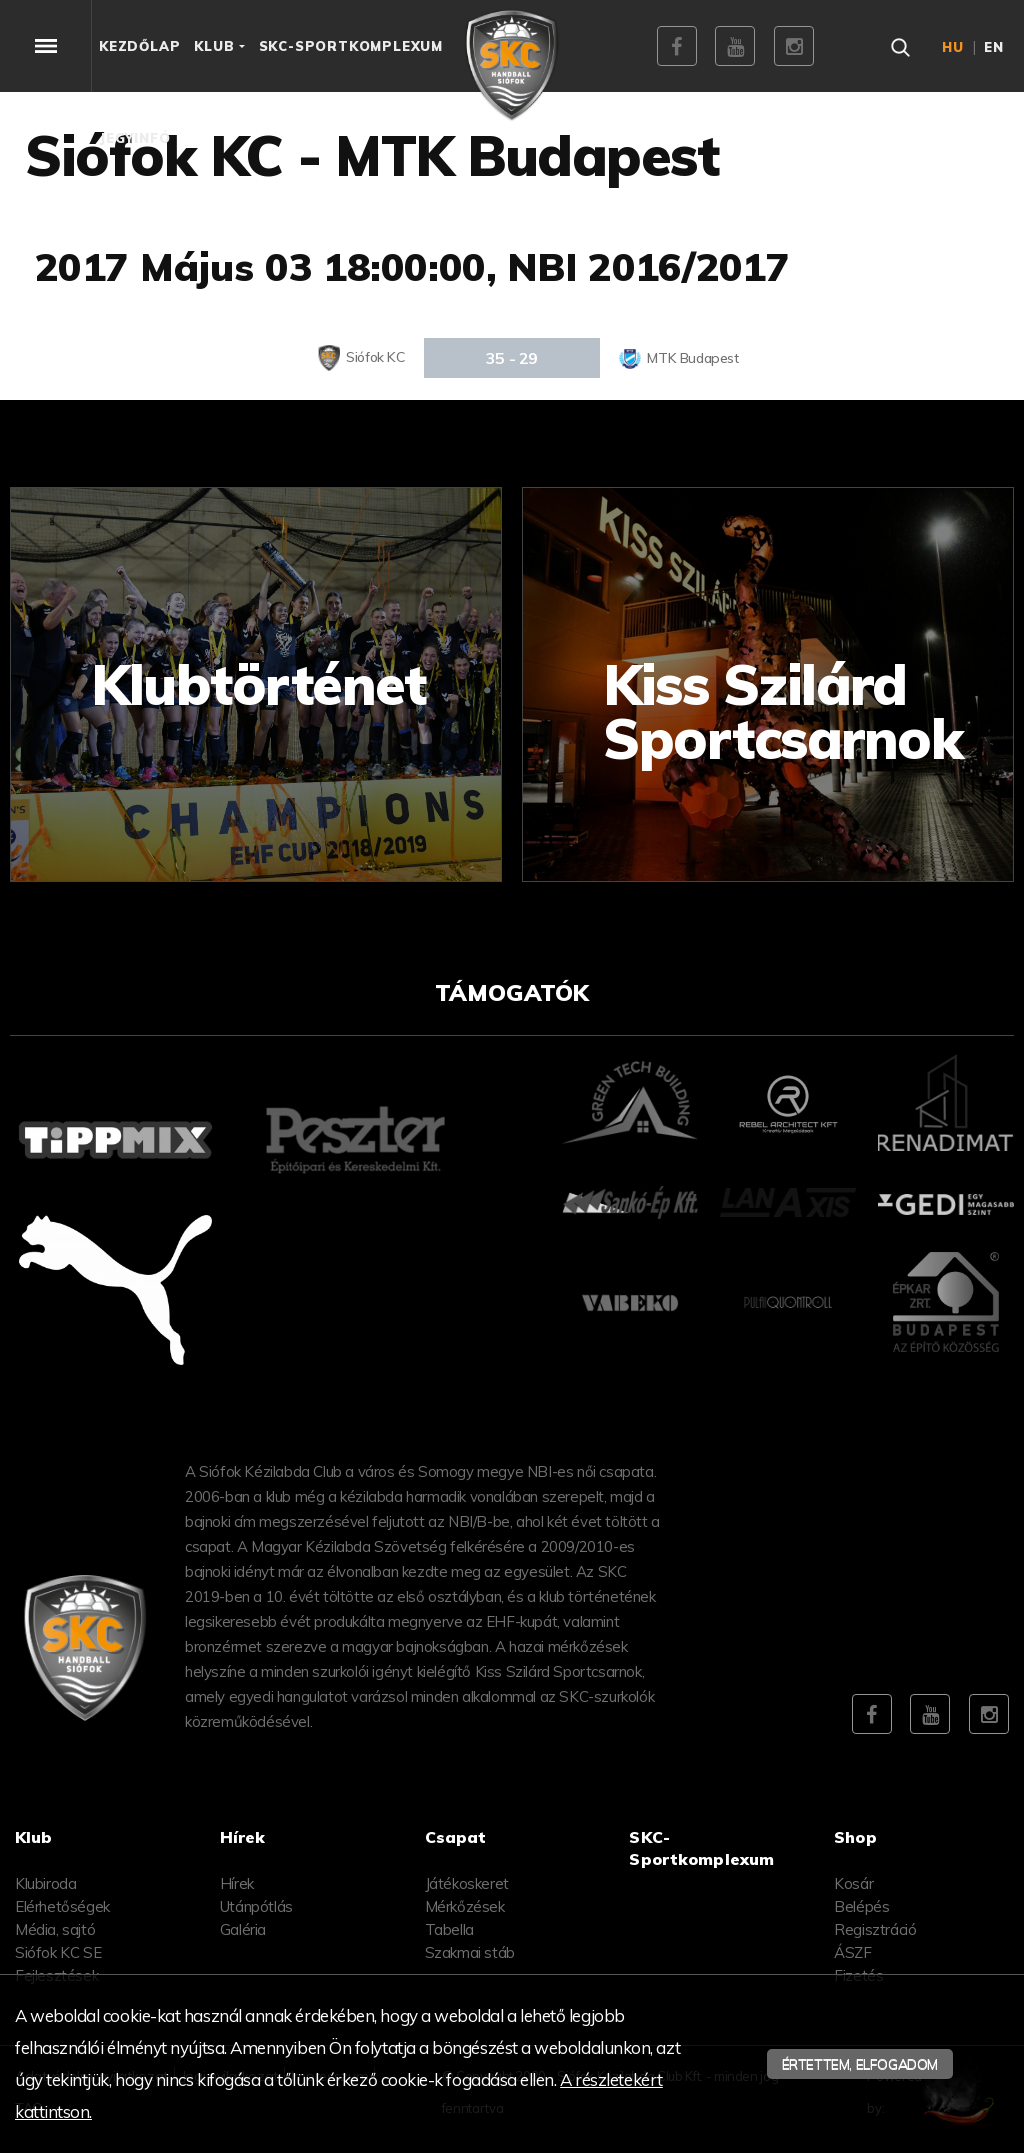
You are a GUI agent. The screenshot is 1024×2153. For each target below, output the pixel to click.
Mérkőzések (465, 1906)
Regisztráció (875, 1929)
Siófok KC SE (58, 1952)
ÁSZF (852, 1952)
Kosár (853, 1883)
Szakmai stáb (470, 1952)
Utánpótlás (256, 1906)
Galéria (243, 1929)
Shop (855, 1837)
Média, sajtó (55, 1929)
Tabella (449, 1929)
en (994, 47)
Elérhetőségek (62, 1906)
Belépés (861, 1906)
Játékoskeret (467, 1883)
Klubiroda (45, 1883)
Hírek (237, 1883)
